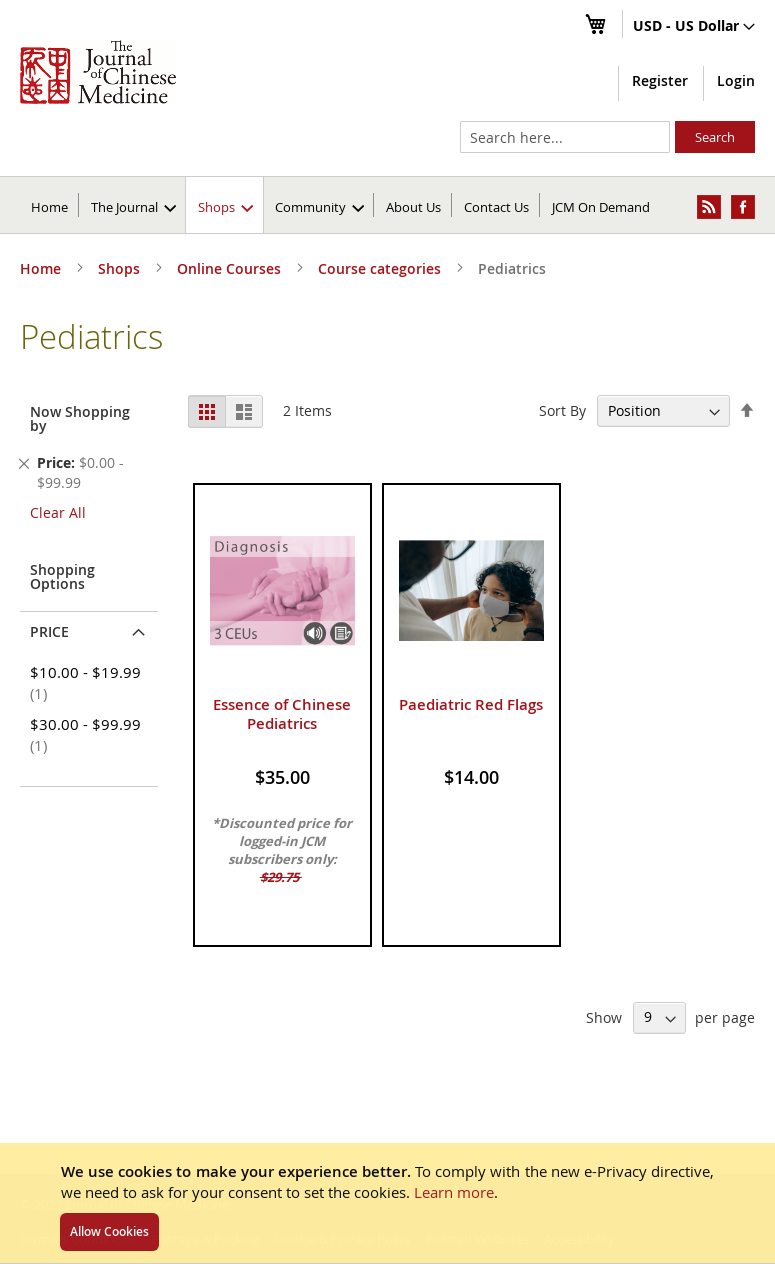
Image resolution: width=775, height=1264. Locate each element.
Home (49, 207)
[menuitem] (133, 205)
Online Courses (231, 268)
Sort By (562, 410)
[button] (694, 27)
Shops (121, 268)
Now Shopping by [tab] (80, 418)
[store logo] (98, 72)
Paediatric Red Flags (471, 704)
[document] (387, 1203)
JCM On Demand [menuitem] (601, 207)
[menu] (387, 205)
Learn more (454, 1192)
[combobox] (565, 137)
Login (736, 80)
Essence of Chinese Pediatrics (282, 714)
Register (660, 80)
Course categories (381, 268)
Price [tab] (49, 631)
